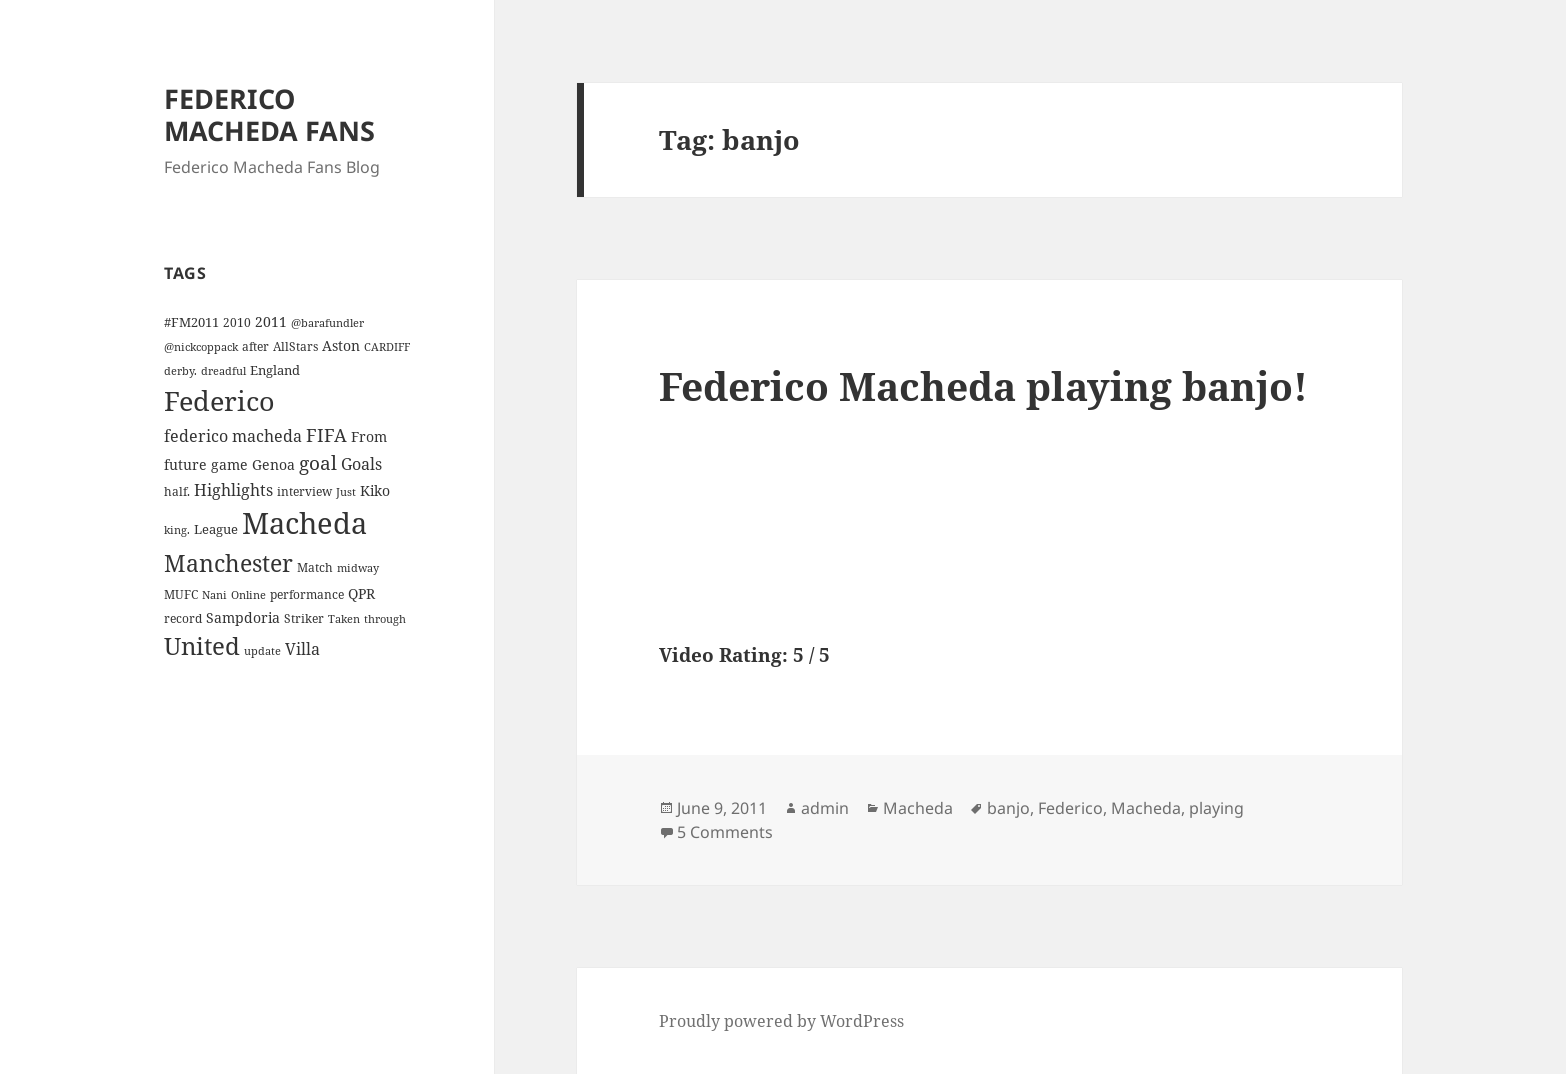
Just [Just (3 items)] (346, 492)
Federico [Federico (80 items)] (219, 400)
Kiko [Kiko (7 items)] (375, 490)
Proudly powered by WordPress (781, 1021)
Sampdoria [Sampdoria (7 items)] (243, 617)
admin (825, 808)
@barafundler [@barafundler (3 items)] (327, 323)
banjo (1008, 808)
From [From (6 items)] (369, 436)
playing (1216, 808)
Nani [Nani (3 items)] (214, 595)
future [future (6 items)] (185, 464)
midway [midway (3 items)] (358, 568)
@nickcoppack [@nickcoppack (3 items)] (201, 347)
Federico (1070, 808)
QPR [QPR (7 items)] (361, 593)
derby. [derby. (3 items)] (180, 371)
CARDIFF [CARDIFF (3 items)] (387, 347)
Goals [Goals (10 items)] (361, 464)
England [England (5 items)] (275, 370)
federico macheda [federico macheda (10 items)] (233, 436)
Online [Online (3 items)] (248, 595)
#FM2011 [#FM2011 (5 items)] (191, 322)
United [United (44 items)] (202, 646)
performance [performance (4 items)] (307, 594)
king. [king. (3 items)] (177, 530)
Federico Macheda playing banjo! (983, 385)
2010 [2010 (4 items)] (237, 322)
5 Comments (725, 832)
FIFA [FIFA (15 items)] (326, 435)
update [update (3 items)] (262, 651)
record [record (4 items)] (183, 618)
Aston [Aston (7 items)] (341, 345)
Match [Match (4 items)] (315, 567)
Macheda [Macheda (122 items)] (304, 523)
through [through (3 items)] (385, 619)
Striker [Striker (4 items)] (304, 618)
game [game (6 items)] (229, 464)
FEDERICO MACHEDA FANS (269, 114)
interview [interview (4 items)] (304, 491)
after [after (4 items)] (255, 346)
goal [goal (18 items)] (318, 462)
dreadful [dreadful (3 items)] (223, 371)
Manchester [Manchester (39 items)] (228, 563)
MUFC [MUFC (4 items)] (181, 594)
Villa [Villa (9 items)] (302, 649)
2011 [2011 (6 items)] (271, 321)
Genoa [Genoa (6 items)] (273, 464)
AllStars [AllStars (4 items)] (295, 346)
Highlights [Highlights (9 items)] (233, 490)
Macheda (918, 808)
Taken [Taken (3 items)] (344, 619)
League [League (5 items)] (216, 529)
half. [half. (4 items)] (177, 491)
